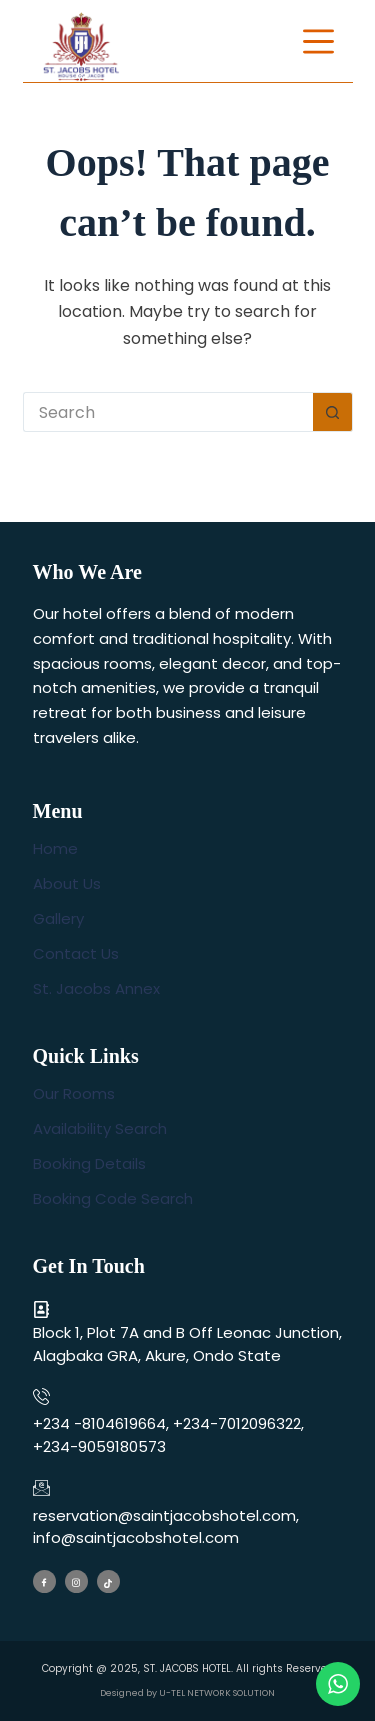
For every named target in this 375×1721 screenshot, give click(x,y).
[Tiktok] (108, 1581)
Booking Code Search (113, 1198)
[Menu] (318, 41)
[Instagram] (76, 1581)
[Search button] (333, 412)
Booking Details (89, 1163)
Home (55, 848)
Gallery (58, 918)
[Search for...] (168, 412)
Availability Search (100, 1128)
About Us (67, 883)
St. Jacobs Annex (96, 988)
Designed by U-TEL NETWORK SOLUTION (187, 1693)
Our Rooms (74, 1093)
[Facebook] (44, 1581)
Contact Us (76, 953)
